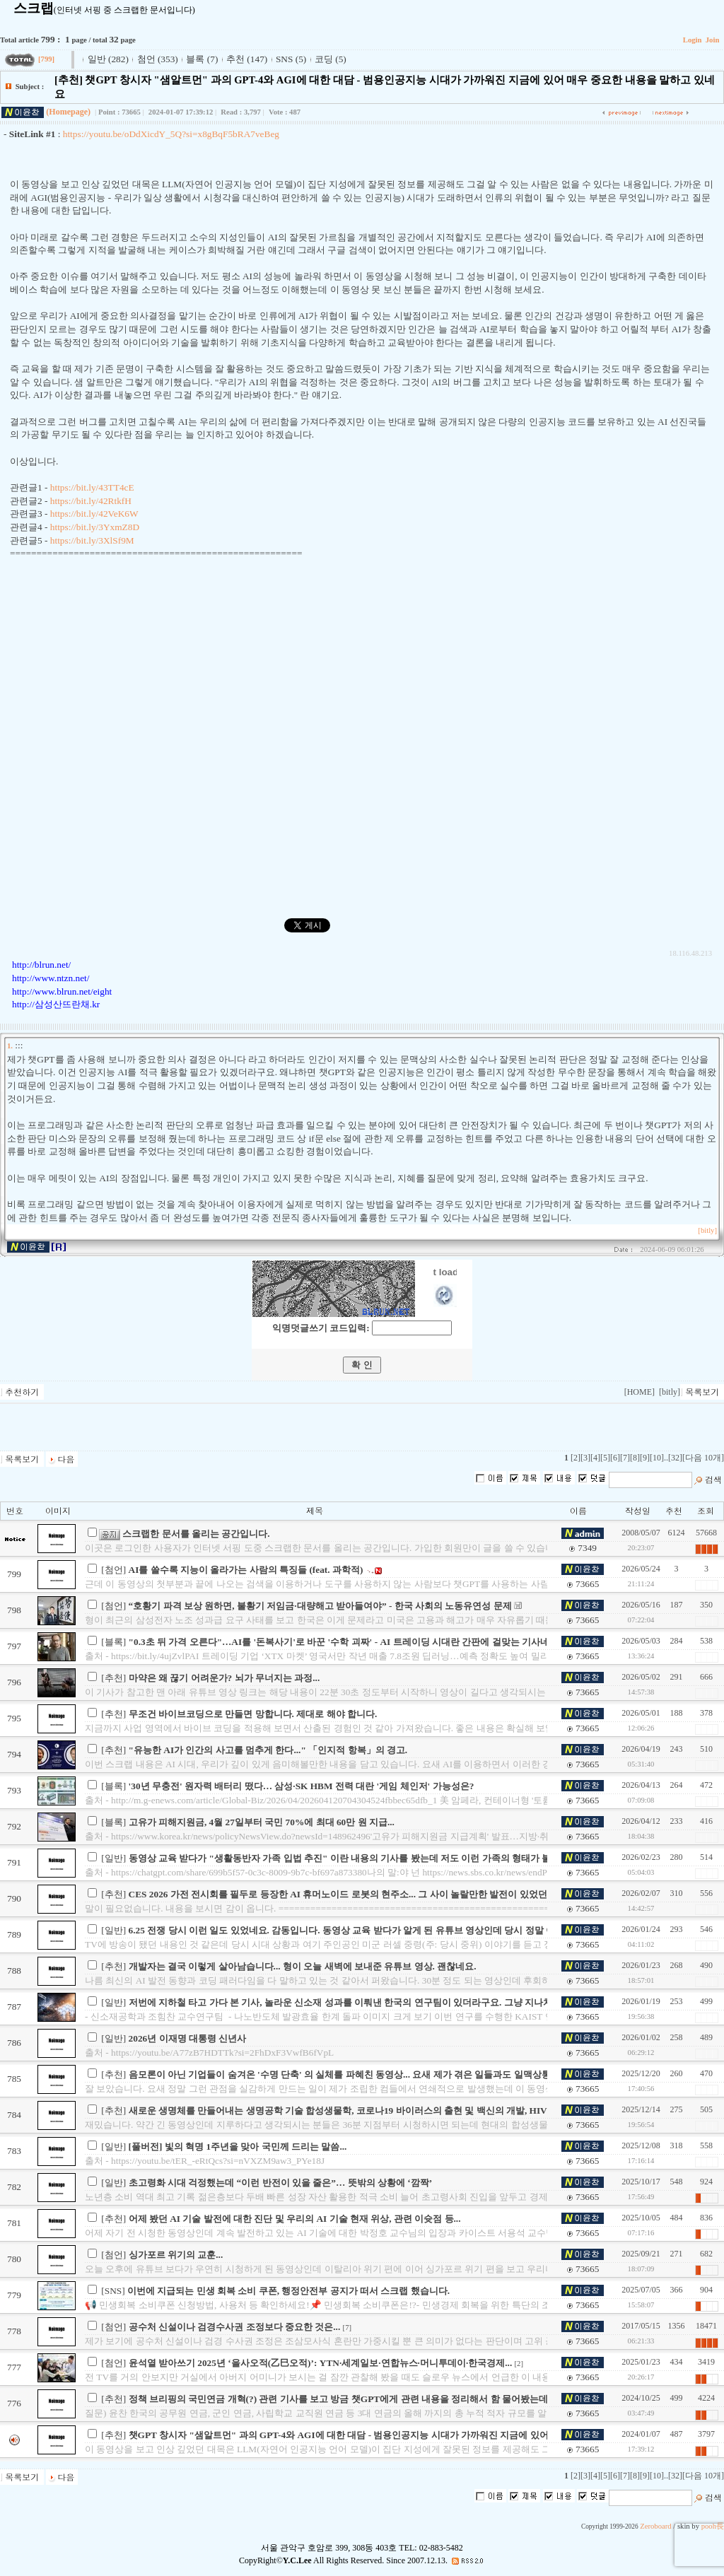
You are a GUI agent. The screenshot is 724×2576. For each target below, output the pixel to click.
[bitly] (707, 1230)
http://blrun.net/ (41, 964)
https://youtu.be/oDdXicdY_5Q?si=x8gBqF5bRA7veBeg (171, 134)
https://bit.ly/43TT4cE (92, 487)
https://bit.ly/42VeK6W (94, 513)
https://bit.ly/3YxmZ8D (94, 527)
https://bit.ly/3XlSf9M (92, 540)
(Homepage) (68, 112)
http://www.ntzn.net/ (50, 978)
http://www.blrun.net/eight (62, 991)
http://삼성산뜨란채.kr (56, 1004)
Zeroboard (655, 2526)
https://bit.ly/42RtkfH (91, 501)
